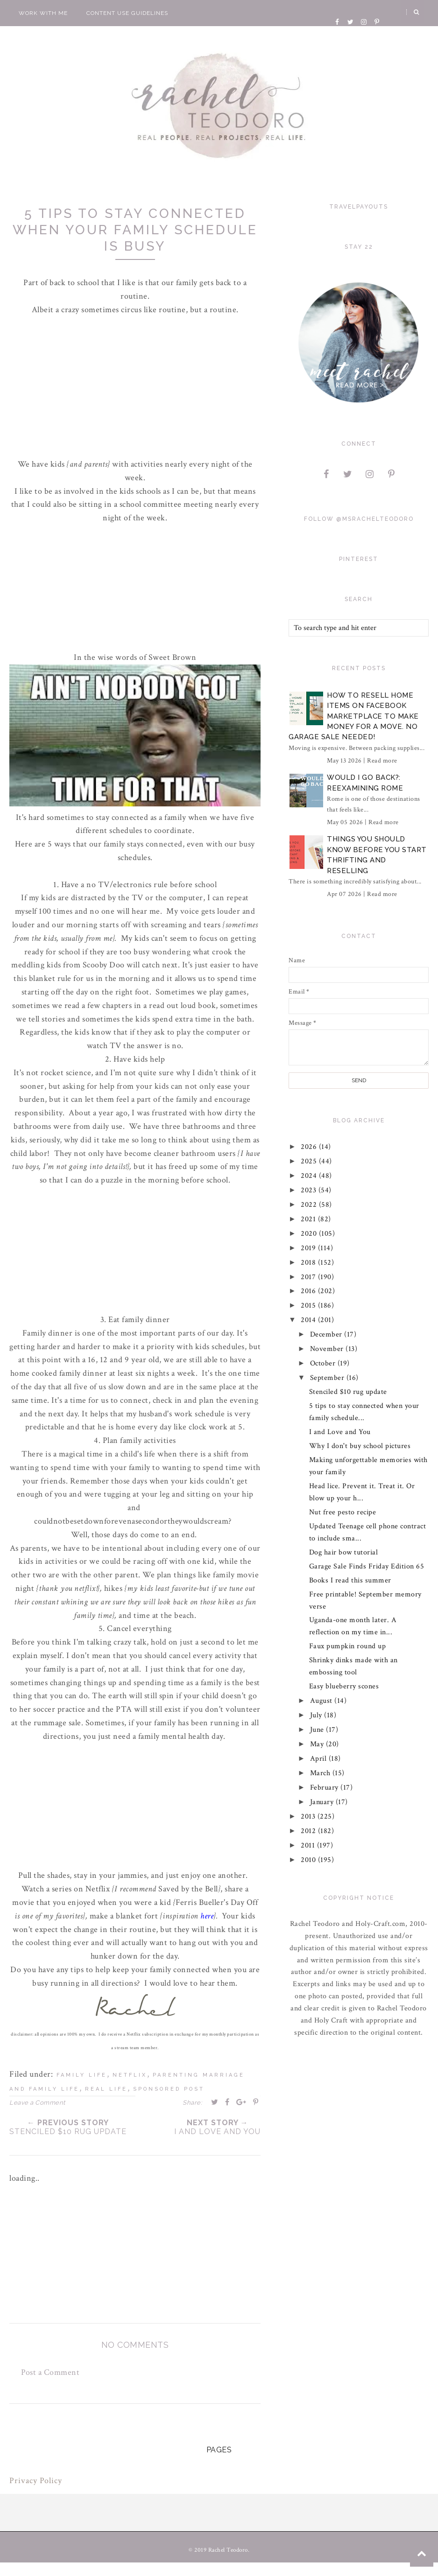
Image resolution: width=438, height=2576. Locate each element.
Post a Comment (50, 2372)
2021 (309, 1219)
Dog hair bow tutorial (343, 1552)
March (321, 1773)
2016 (309, 1291)
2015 (309, 1305)
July (317, 1715)
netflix (130, 2075)
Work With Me (43, 13)
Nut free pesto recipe (342, 1512)
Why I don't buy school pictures (360, 1446)
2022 (310, 1205)
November (328, 1349)
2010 (309, 1860)
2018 (309, 1262)
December (327, 1334)
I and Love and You (340, 1432)
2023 (310, 1190)
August (322, 1701)
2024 (310, 1176)
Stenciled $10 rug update (348, 1392)
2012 (309, 1831)
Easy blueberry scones (344, 1686)
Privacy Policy (35, 2480)
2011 (309, 1845)
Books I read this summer (350, 1580)
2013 (309, 1816)
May (318, 1744)
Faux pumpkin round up (347, 1646)
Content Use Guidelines (127, 13)
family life (82, 2075)
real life (106, 2089)
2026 (310, 1147)
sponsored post (169, 2089)
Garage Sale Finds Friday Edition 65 (366, 1566)
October (324, 1363)
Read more (382, 760)
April (319, 1759)
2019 (309, 1248)
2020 (310, 1234)
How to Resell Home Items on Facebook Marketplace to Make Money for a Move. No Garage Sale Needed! (354, 716)
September (328, 1378)
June (318, 1730)
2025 (310, 1161)
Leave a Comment (37, 2102)
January (323, 1802)
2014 (309, 1320)
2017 (309, 1277)
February (325, 1787)
